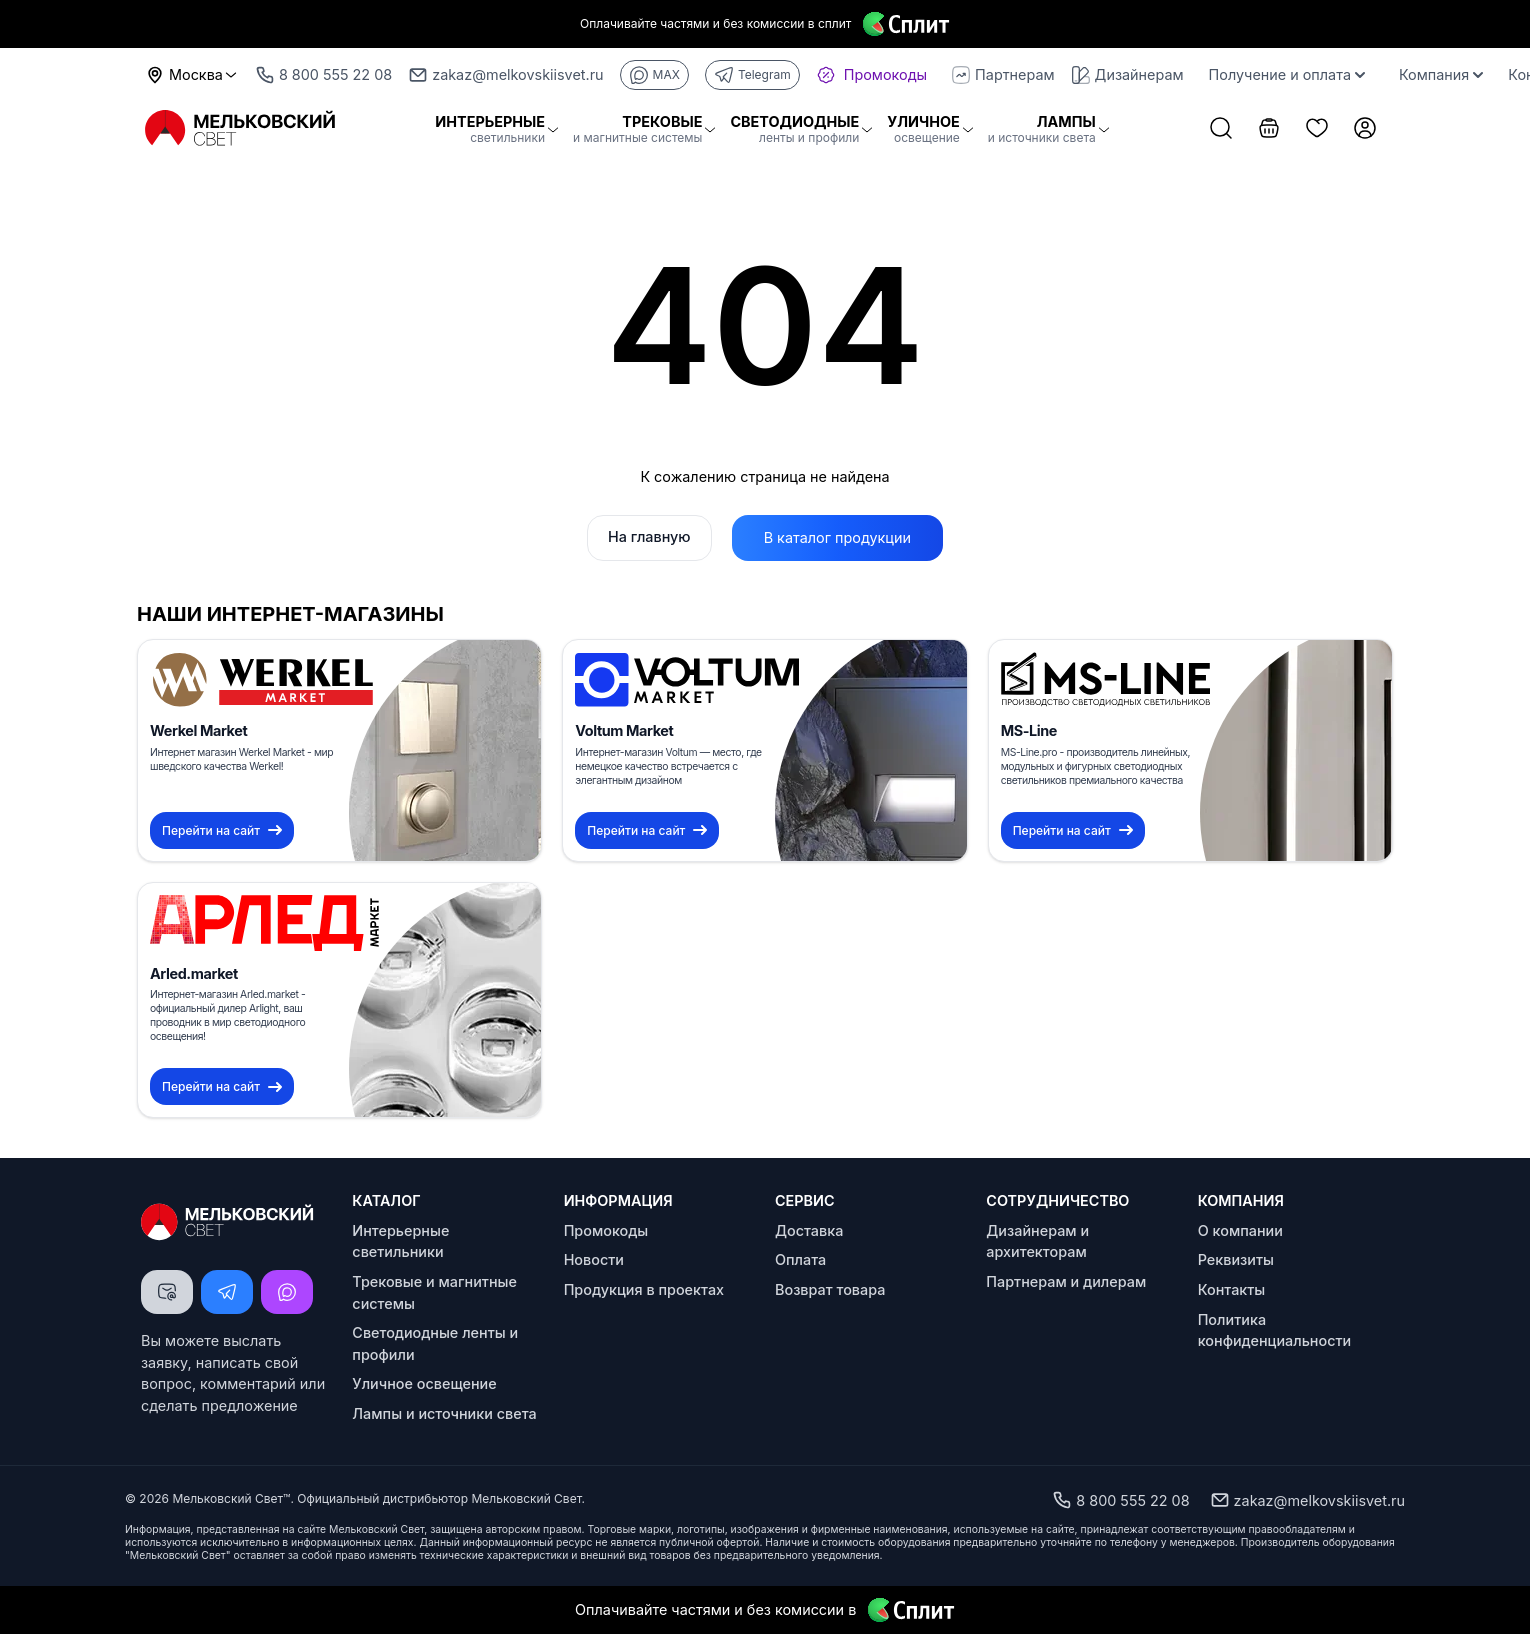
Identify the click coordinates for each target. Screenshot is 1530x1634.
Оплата (800, 1259)
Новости (594, 1259)
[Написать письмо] (167, 1292)
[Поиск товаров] (1221, 130)
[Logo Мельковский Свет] (241, 128)
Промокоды (606, 1230)
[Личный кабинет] (1365, 130)
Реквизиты (1236, 1259)
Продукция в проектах (644, 1289)
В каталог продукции (837, 537)
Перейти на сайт (222, 830)
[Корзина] (1269, 130)
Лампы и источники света (444, 1413)
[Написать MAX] (287, 1292)
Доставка (809, 1230)
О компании (1240, 1230)
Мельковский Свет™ (231, 1498)
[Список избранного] (1317, 130)
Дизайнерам (1127, 75)
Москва (192, 75)
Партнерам (1003, 75)
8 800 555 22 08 (1120, 1500)
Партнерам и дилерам (1066, 1281)
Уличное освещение (424, 1383)
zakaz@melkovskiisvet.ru (1307, 1500)
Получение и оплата (1287, 74)
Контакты (1232, 1289)
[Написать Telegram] (227, 1292)
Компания (1441, 74)
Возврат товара (830, 1289)
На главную (649, 536)
